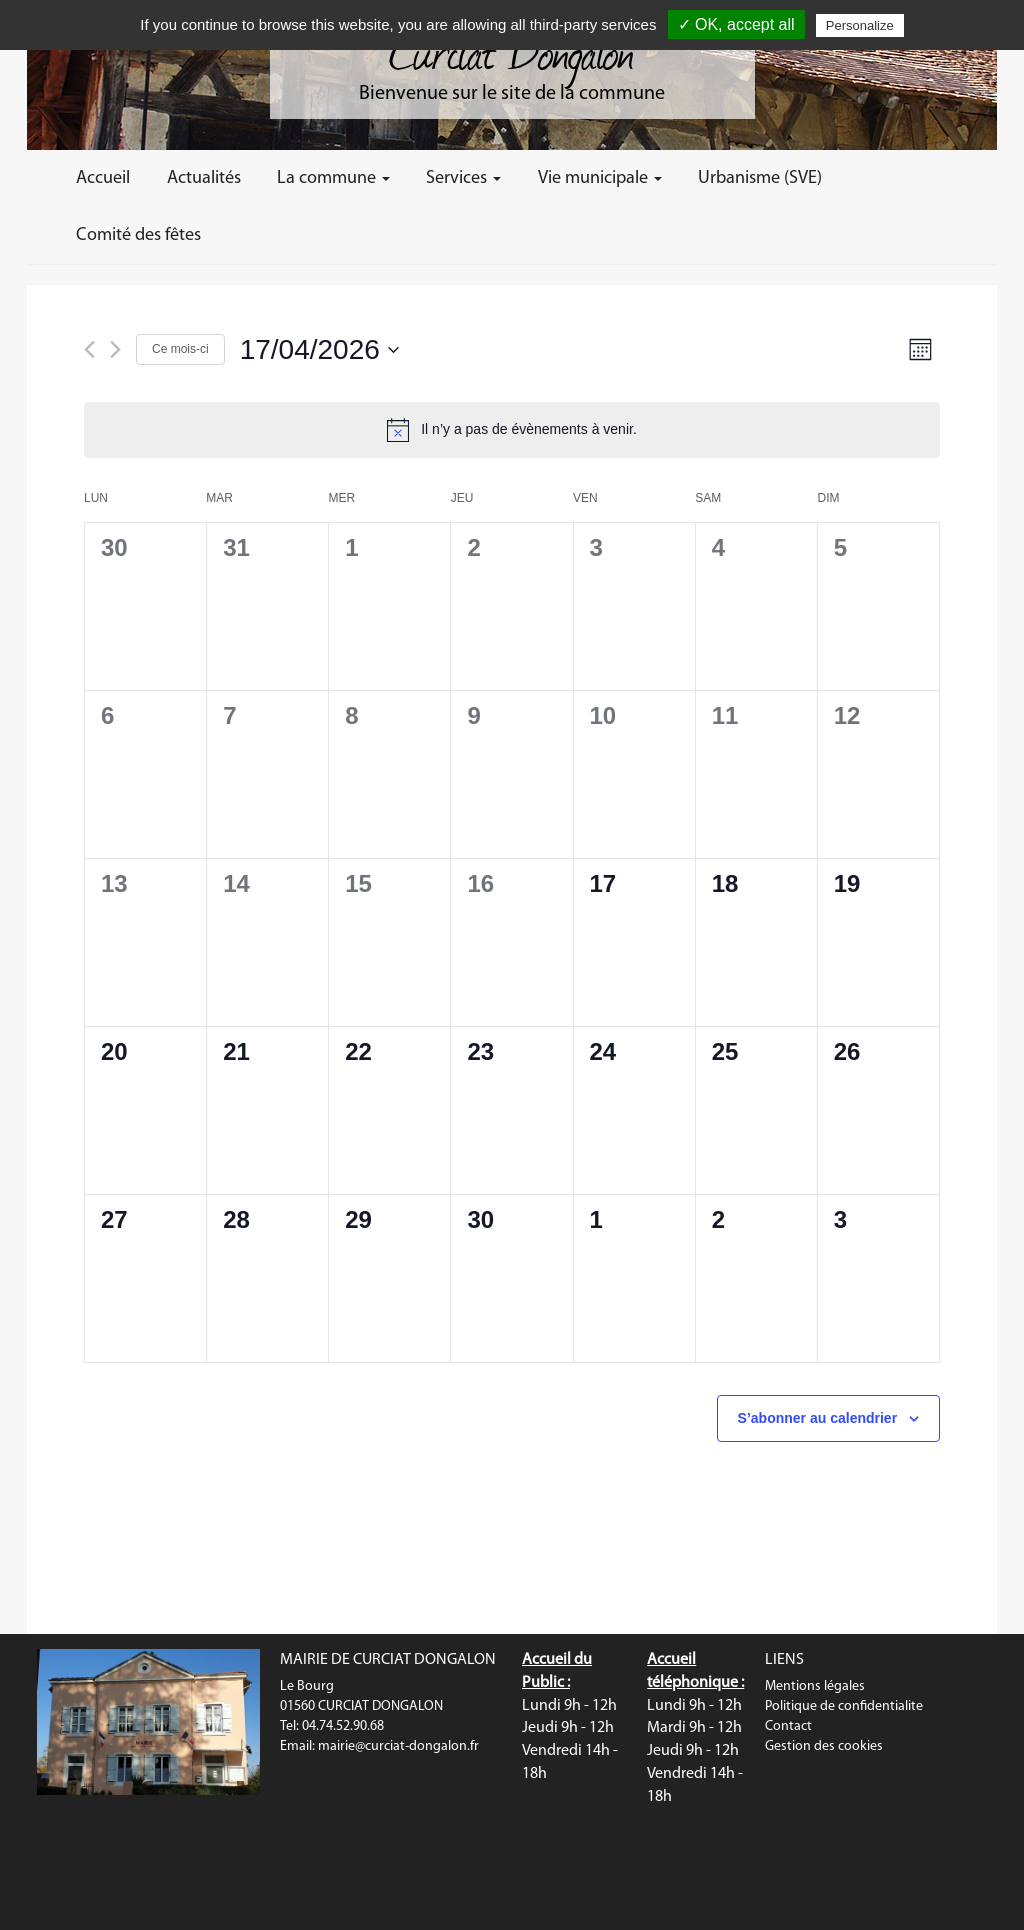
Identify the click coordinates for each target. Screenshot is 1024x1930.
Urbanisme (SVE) (760, 178)
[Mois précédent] (89, 349)
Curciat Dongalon (512, 50)
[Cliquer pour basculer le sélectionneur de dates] (319, 350)
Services (463, 178)
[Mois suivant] (115, 349)
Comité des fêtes (138, 235)
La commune (333, 178)
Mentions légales (815, 1686)
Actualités (204, 178)
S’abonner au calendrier (818, 1418)
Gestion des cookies (824, 1746)
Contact (788, 1726)
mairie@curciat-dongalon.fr (398, 1746)
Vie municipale (600, 178)
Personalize (860, 25)
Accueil (103, 178)
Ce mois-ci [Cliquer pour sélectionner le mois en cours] (180, 349)
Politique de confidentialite (844, 1706)
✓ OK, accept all (736, 24)
